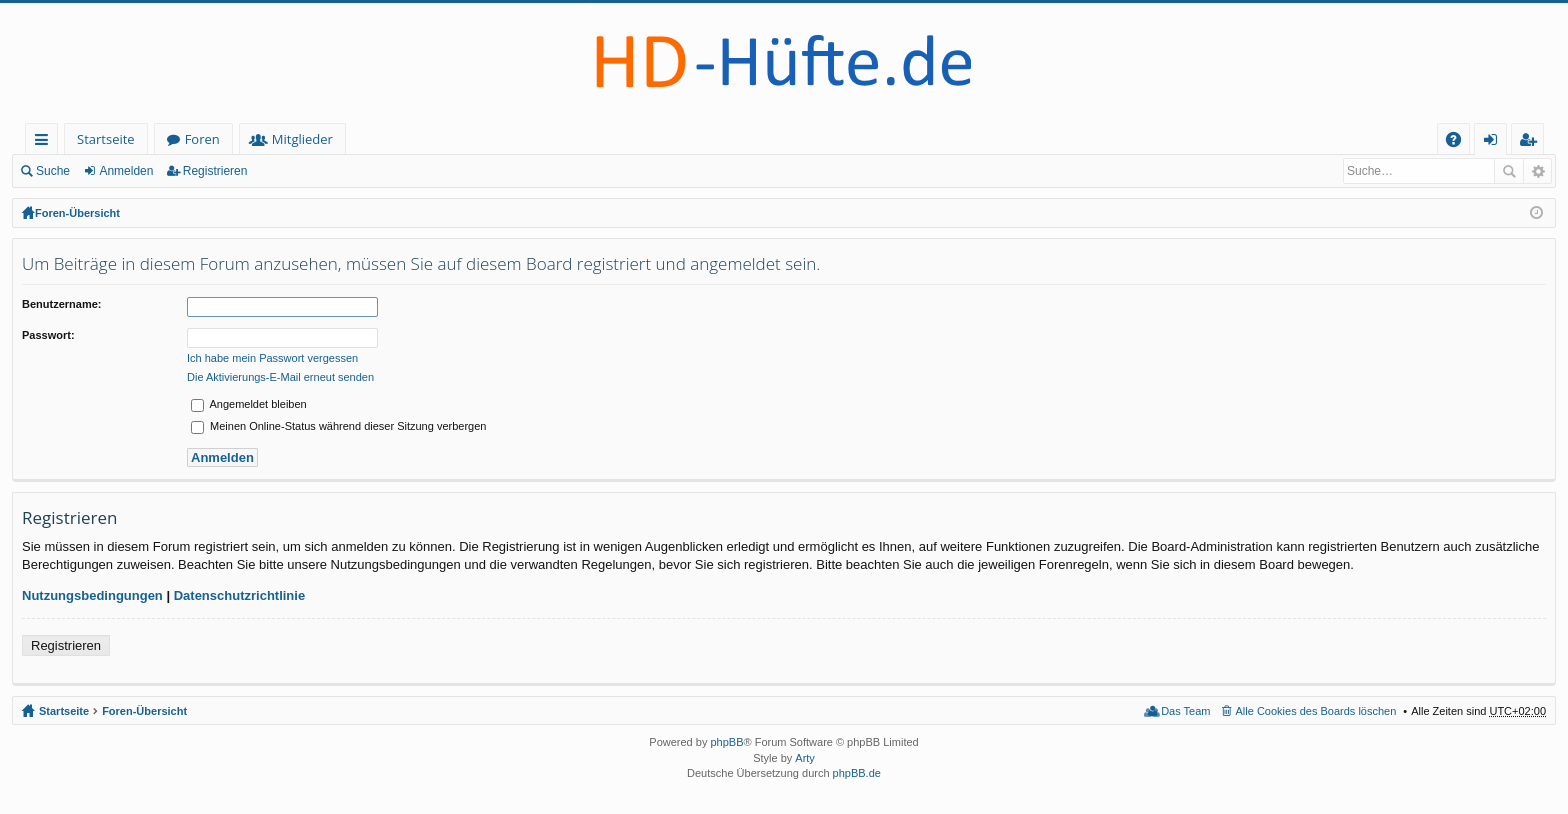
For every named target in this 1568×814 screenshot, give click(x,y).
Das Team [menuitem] (1185, 711)
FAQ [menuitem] (1460, 142)
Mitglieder (302, 139)
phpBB (726, 742)
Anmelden (126, 171)
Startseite (106, 139)
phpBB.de (857, 773)
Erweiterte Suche (1537, 171)
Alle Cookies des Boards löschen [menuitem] (1316, 711)
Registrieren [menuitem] (1532, 142)
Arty (805, 758)
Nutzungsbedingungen (92, 595)
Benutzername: (61, 304)
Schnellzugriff (45, 142)
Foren (202, 139)
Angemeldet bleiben (249, 404)
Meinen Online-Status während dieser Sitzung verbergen (338, 426)
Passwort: (48, 335)
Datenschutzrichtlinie (239, 595)
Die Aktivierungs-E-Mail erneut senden (280, 377)
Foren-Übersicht (77, 213)
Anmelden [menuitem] (1496, 142)
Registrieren (215, 171)
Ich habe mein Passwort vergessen (272, 358)
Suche (53, 171)
